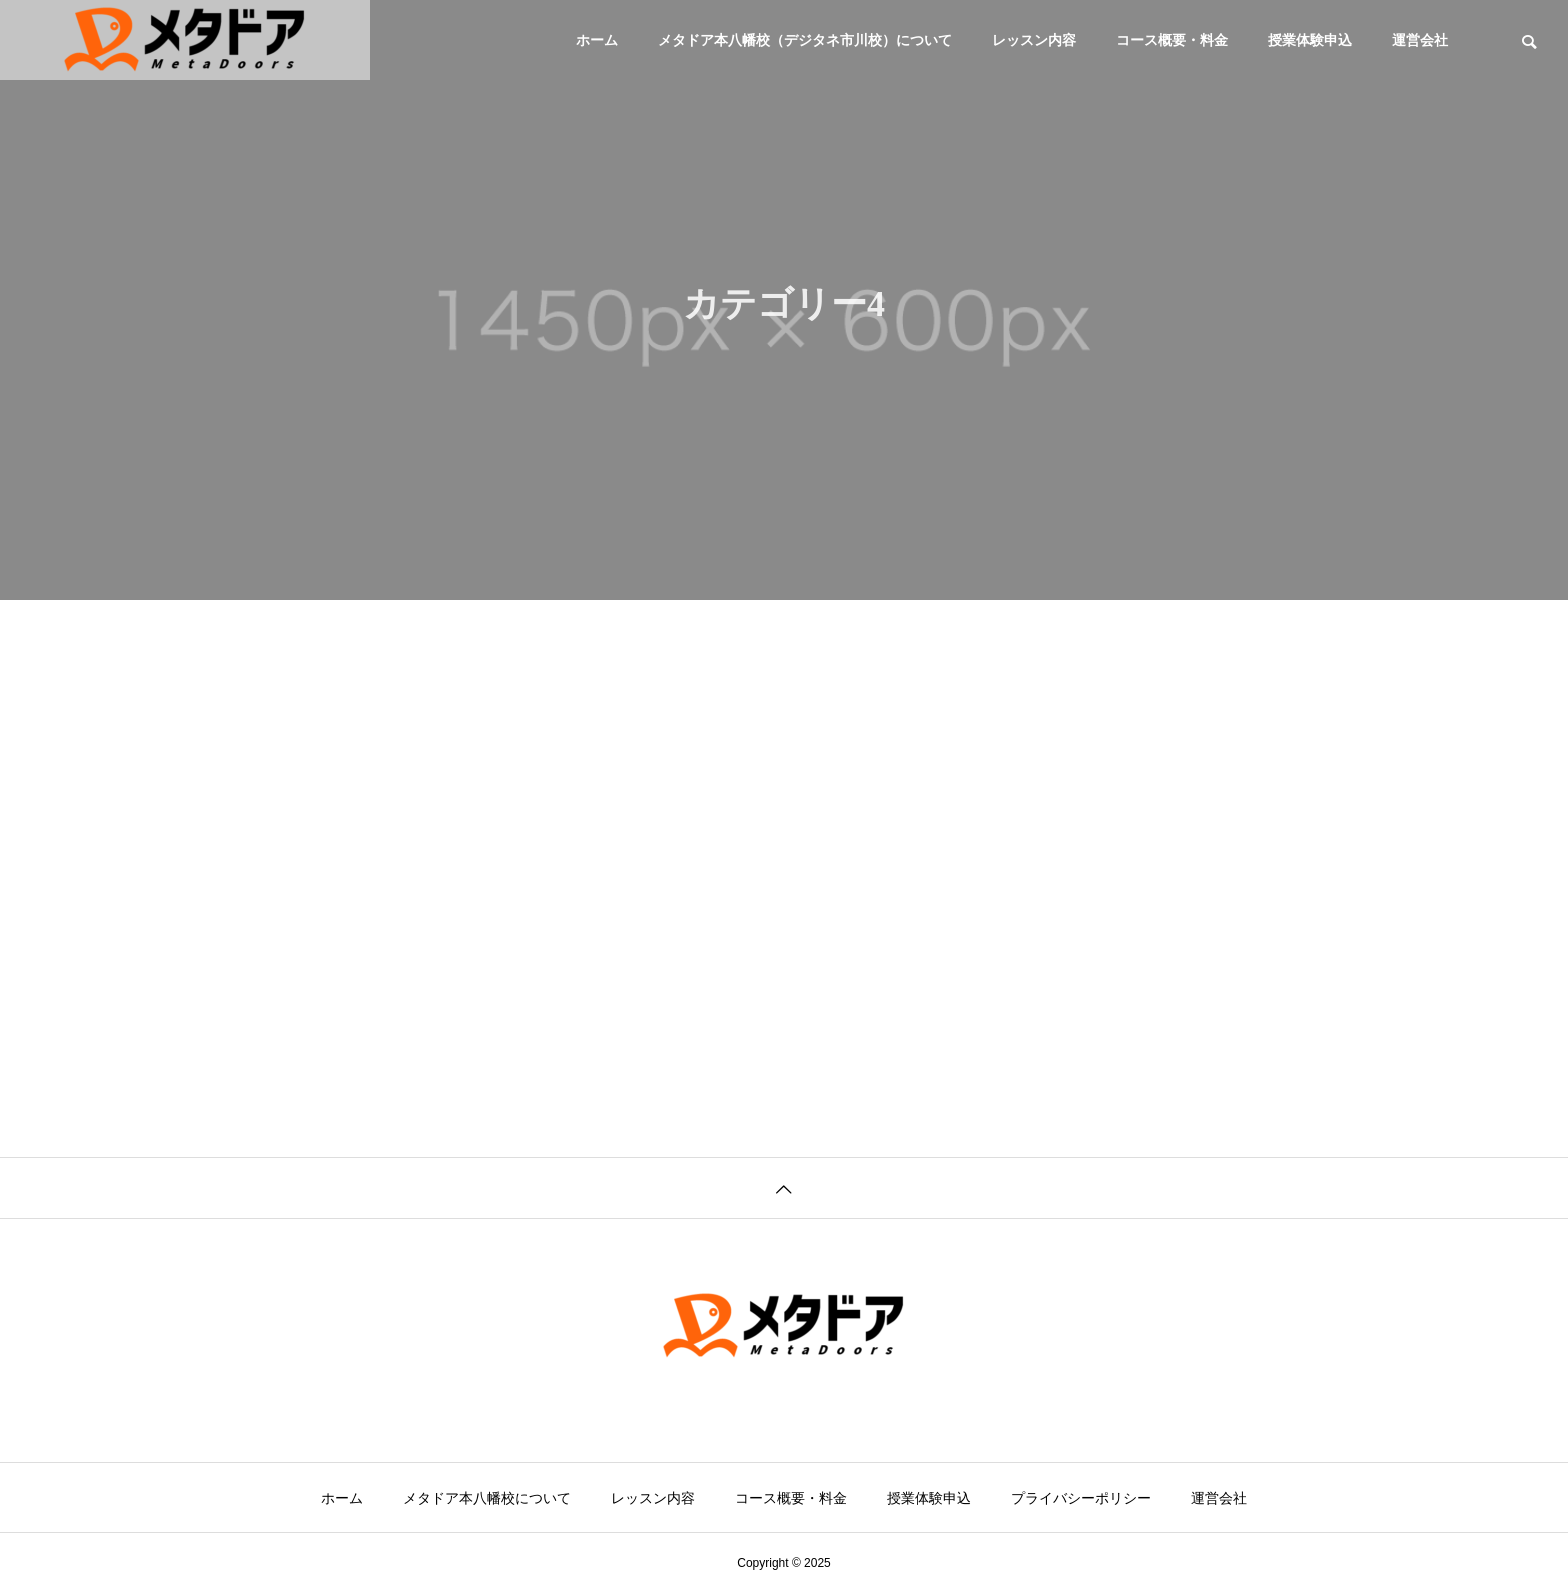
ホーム (597, 40)
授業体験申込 (1310, 40)
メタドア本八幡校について (487, 1498)
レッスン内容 (1034, 40)
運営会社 (1420, 40)
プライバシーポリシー (1081, 1498)
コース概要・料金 (1172, 40)
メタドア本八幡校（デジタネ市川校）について (805, 40)
